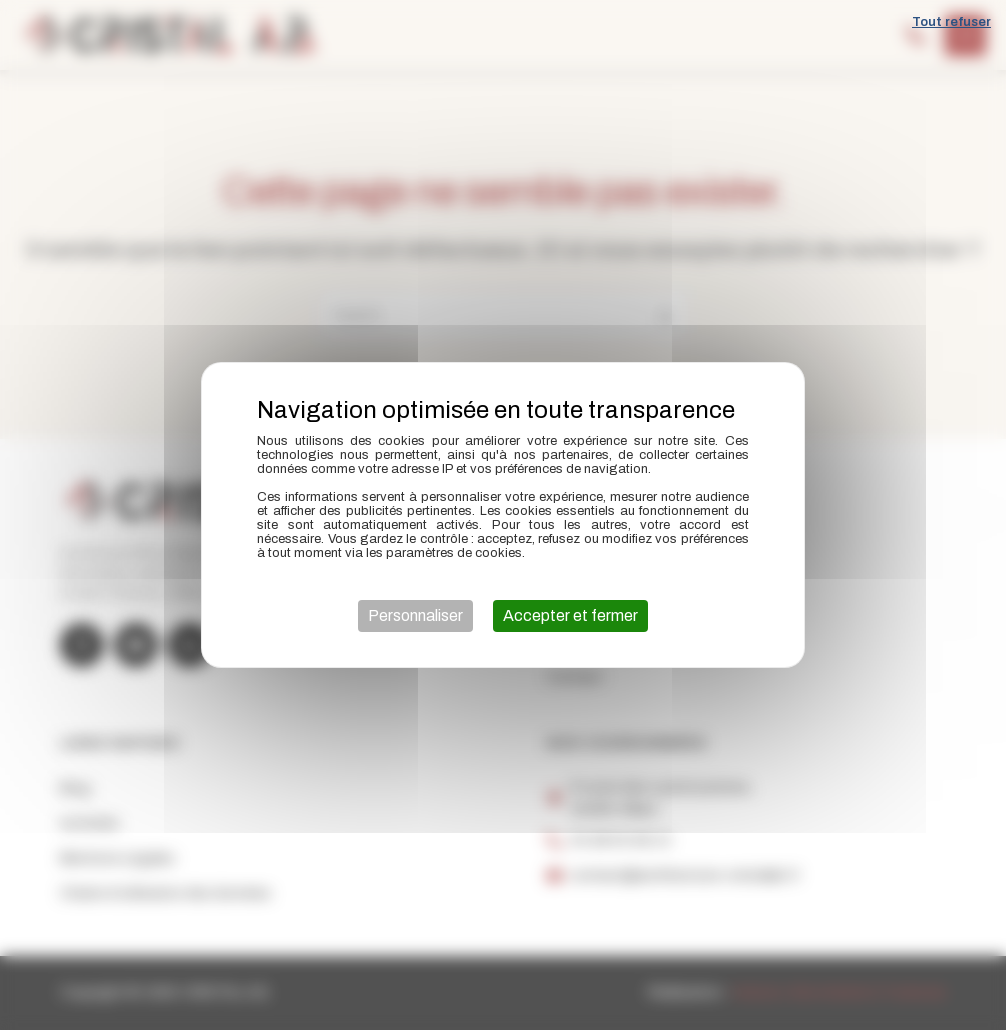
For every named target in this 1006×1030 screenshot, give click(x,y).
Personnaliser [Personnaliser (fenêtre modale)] (415, 615)
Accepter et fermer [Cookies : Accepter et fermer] (570, 615)
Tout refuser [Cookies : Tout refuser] (951, 22)
